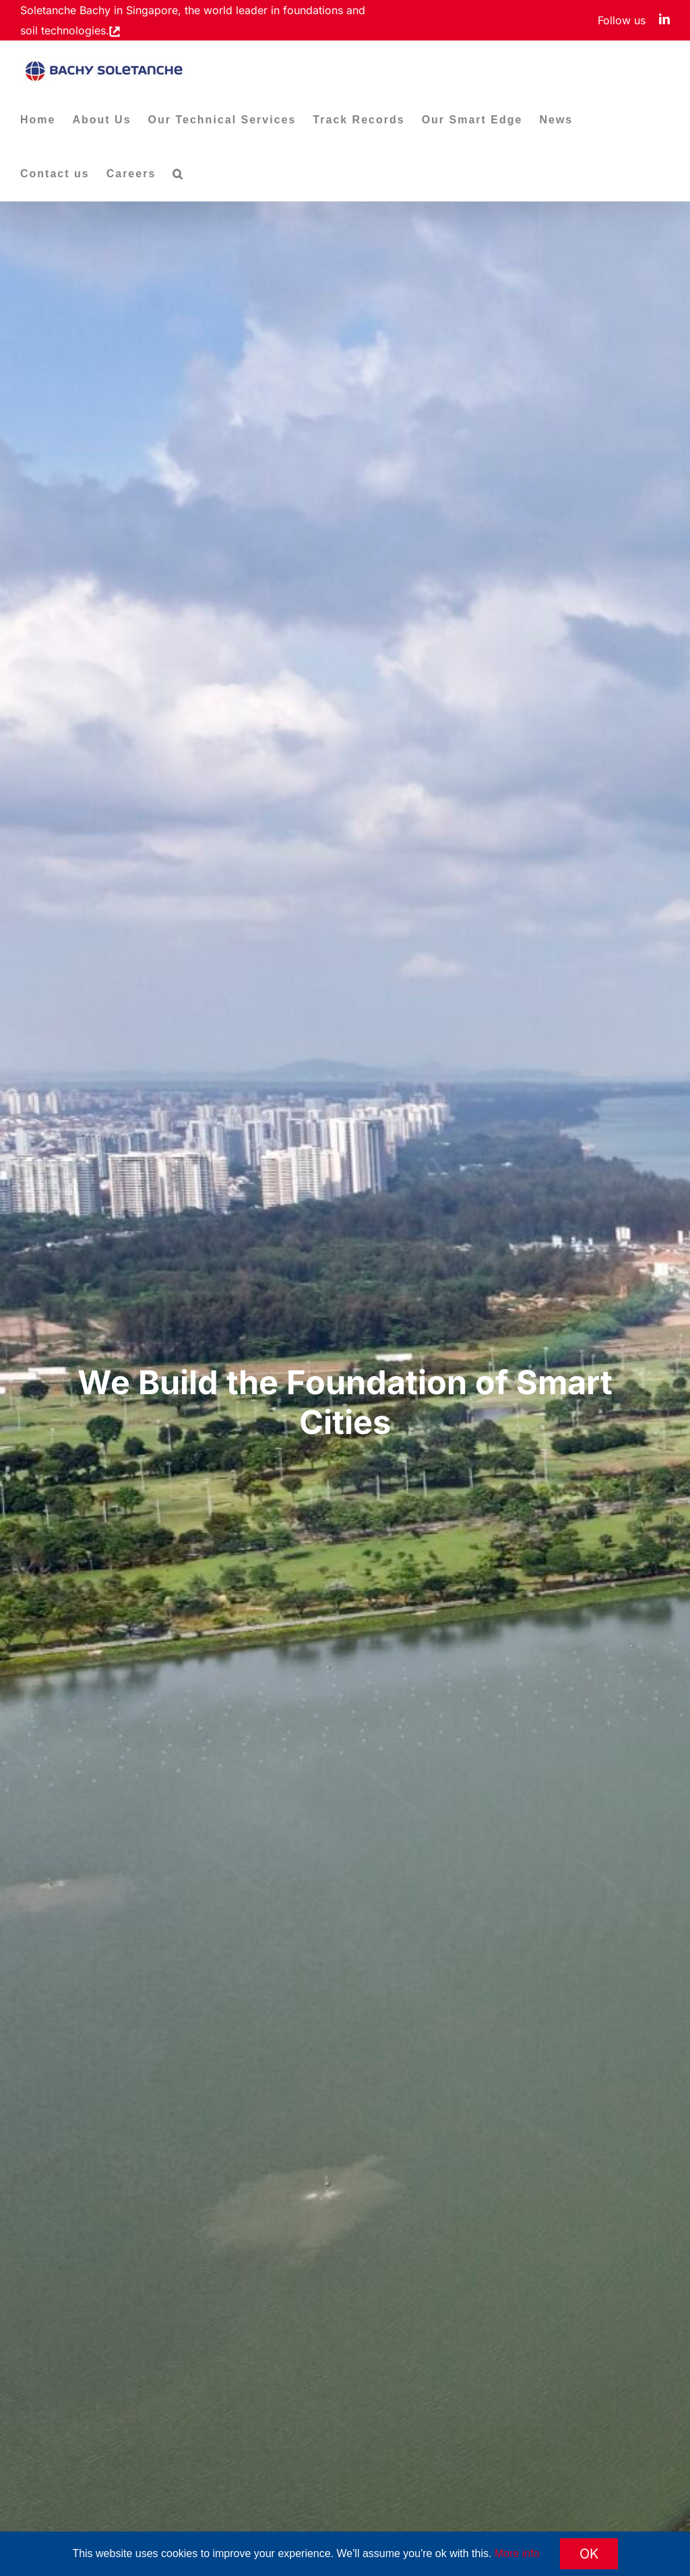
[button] (178, 174)
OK (588, 2554)
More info (517, 2553)
